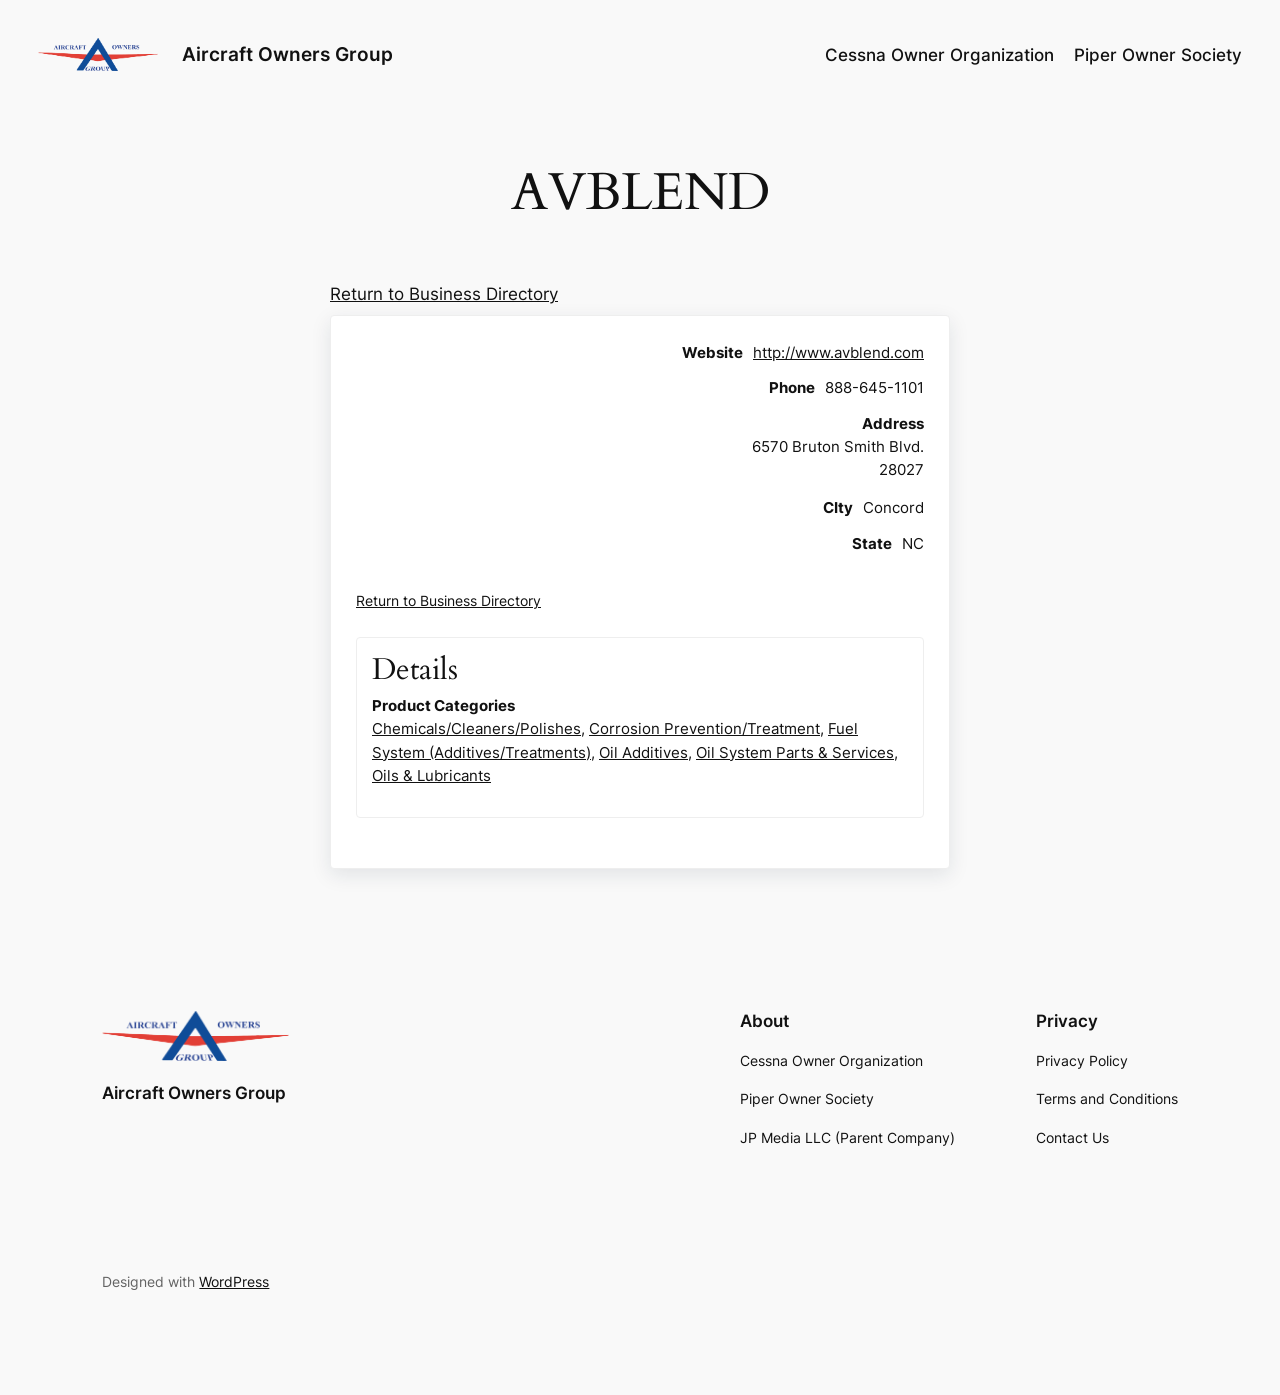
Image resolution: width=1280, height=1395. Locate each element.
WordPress (234, 1281)
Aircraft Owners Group (287, 54)
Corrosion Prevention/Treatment (704, 728)
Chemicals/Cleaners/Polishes (476, 728)
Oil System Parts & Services (795, 752)
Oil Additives (643, 752)
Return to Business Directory (444, 294)
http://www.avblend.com (838, 352)
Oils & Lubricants (431, 775)
